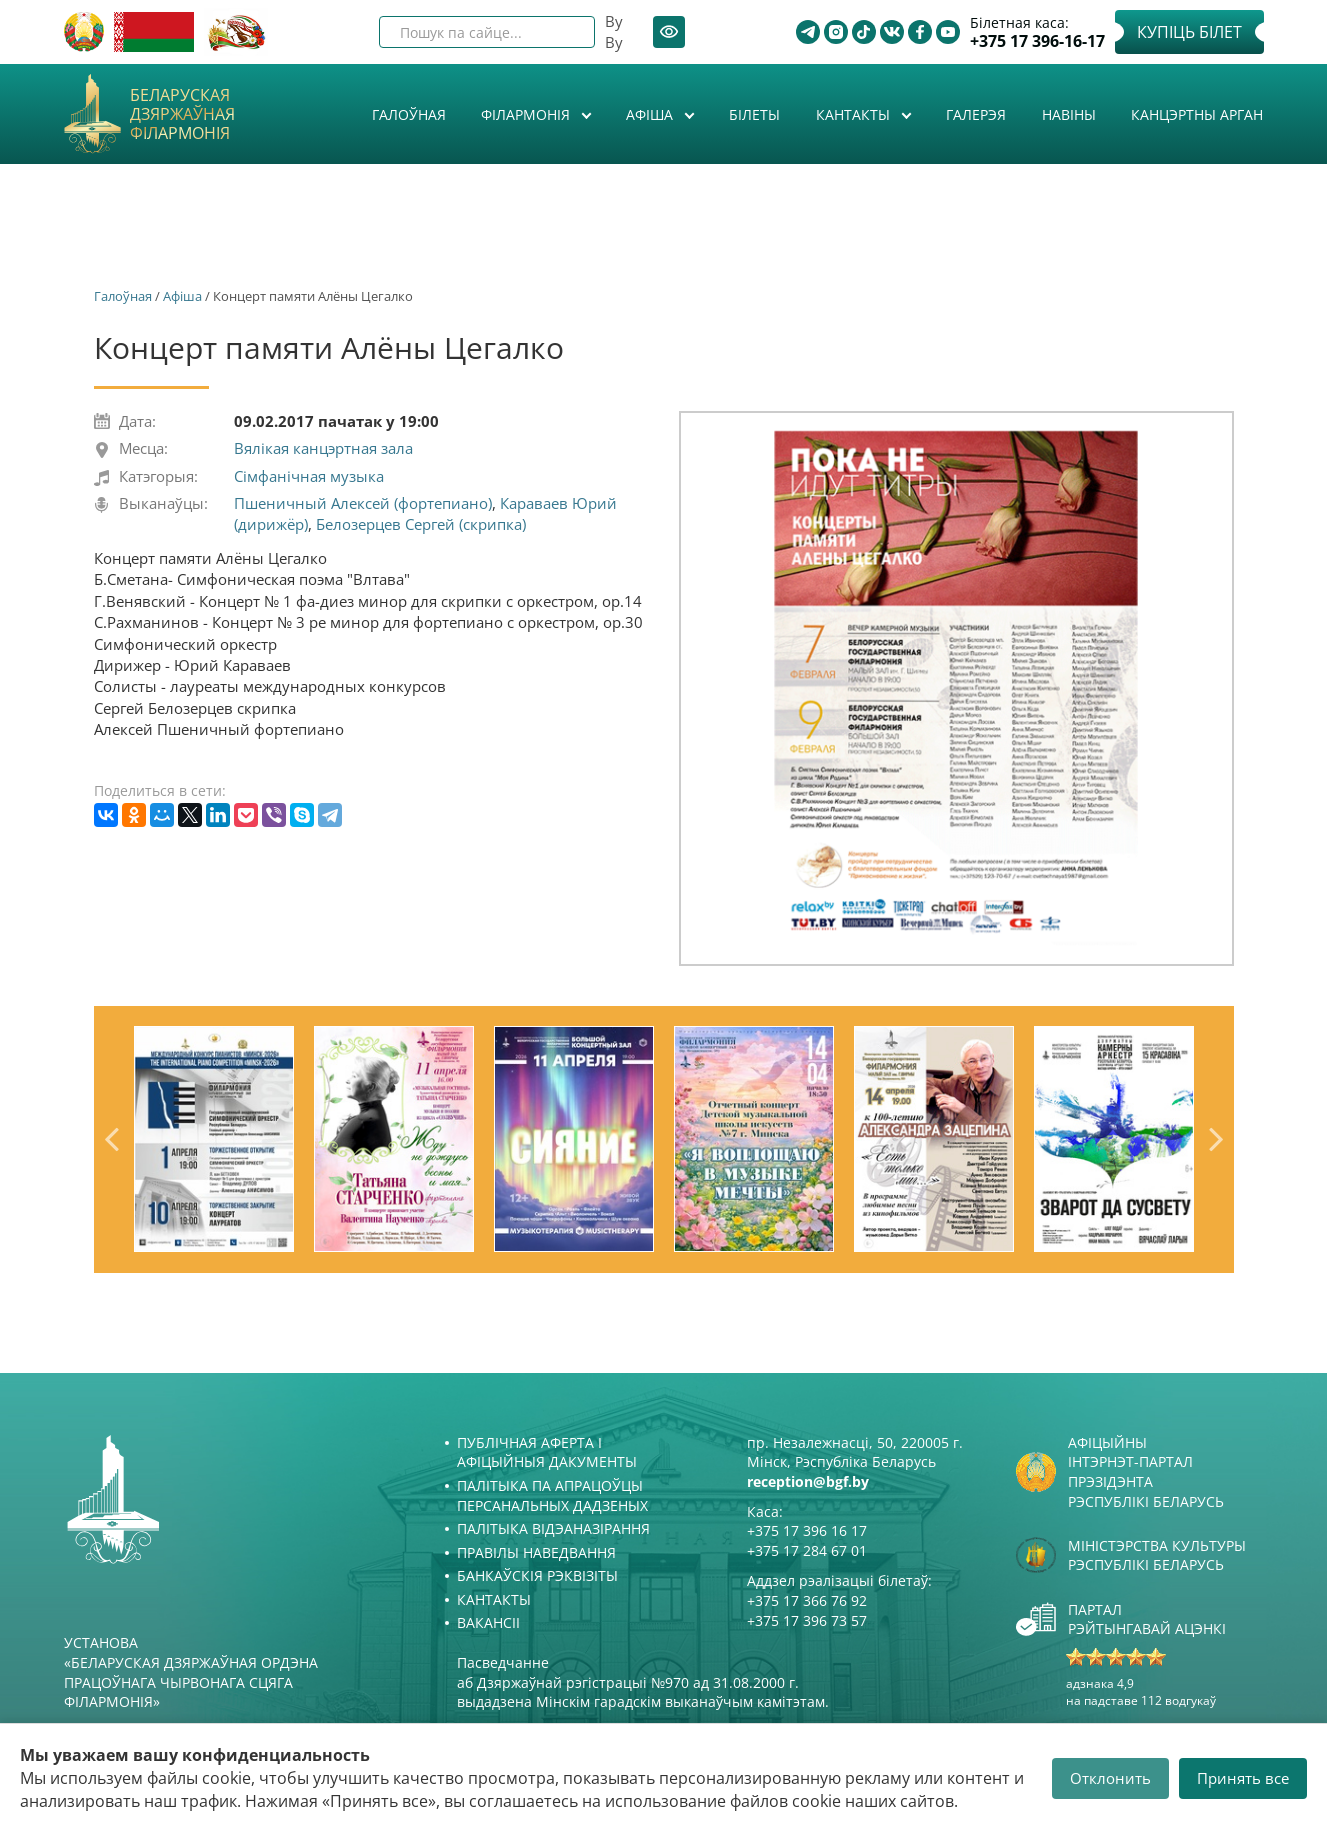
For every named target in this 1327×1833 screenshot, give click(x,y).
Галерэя (976, 114)
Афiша (651, 114)
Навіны (1069, 114)
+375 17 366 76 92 (807, 1600)
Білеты (754, 114)
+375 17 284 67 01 (807, 1550)
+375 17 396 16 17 (807, 1530)
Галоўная (409, 114)
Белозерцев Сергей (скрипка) (421, 524)
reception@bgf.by (808, 1481)
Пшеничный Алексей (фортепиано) (363, 503)
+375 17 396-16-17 (1037, 41)
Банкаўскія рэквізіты (537, 1575)
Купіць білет (1189, 32)
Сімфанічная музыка (309, 476)
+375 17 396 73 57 (807, 1620)
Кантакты (855, 114)
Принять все (1243, 1778)
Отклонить (1110, 1778)
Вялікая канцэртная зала (323, 448)
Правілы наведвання (536, 1552)
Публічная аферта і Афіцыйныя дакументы (547, 1452)
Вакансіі (488, 1622)
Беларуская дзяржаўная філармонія (182, 115)
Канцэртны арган (1197, 114)
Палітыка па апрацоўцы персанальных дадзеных (552, 1495)
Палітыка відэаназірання (553, 1528)
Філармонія (527, 114)
